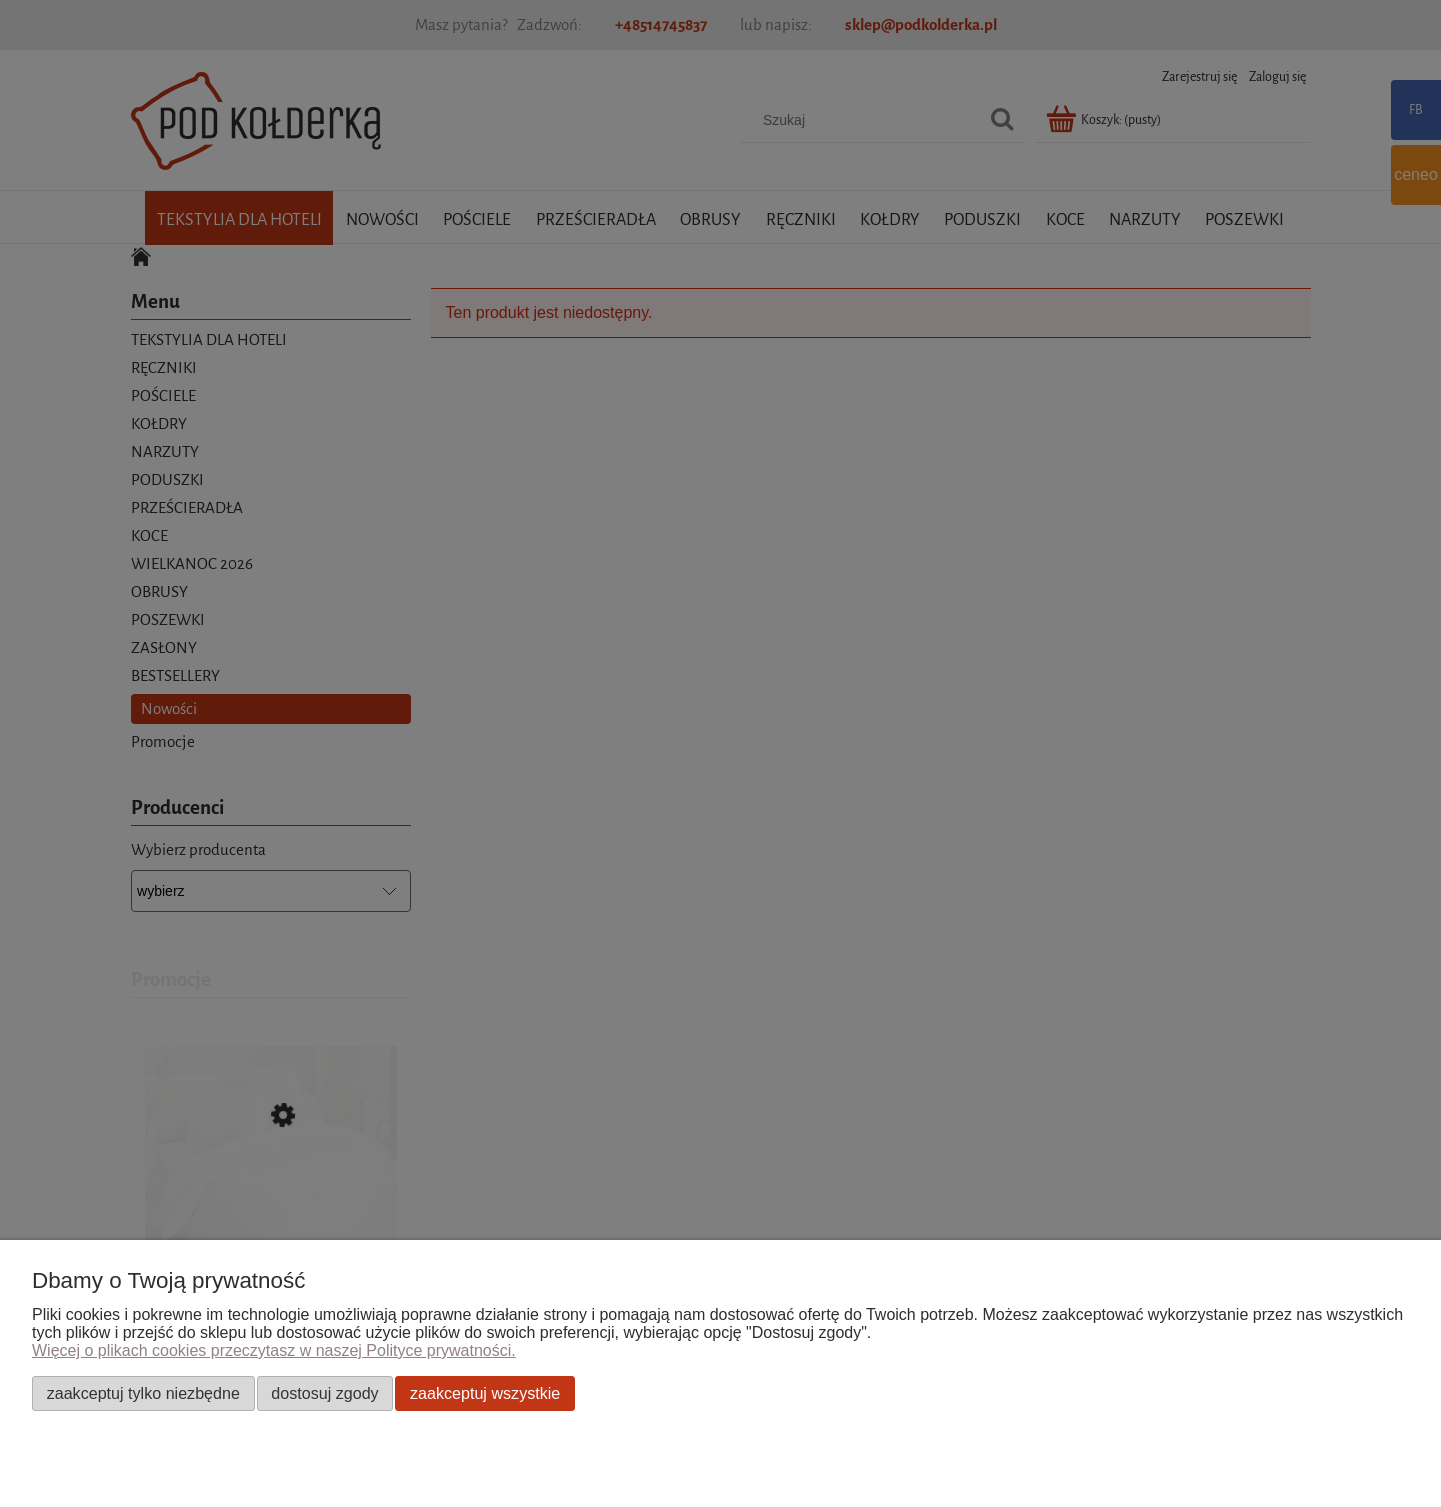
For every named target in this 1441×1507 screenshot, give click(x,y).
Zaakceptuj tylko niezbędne (143, 1393)
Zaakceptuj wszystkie (485, 1393)
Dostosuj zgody (324, 1393)
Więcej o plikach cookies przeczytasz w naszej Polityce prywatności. (274, 1350)
